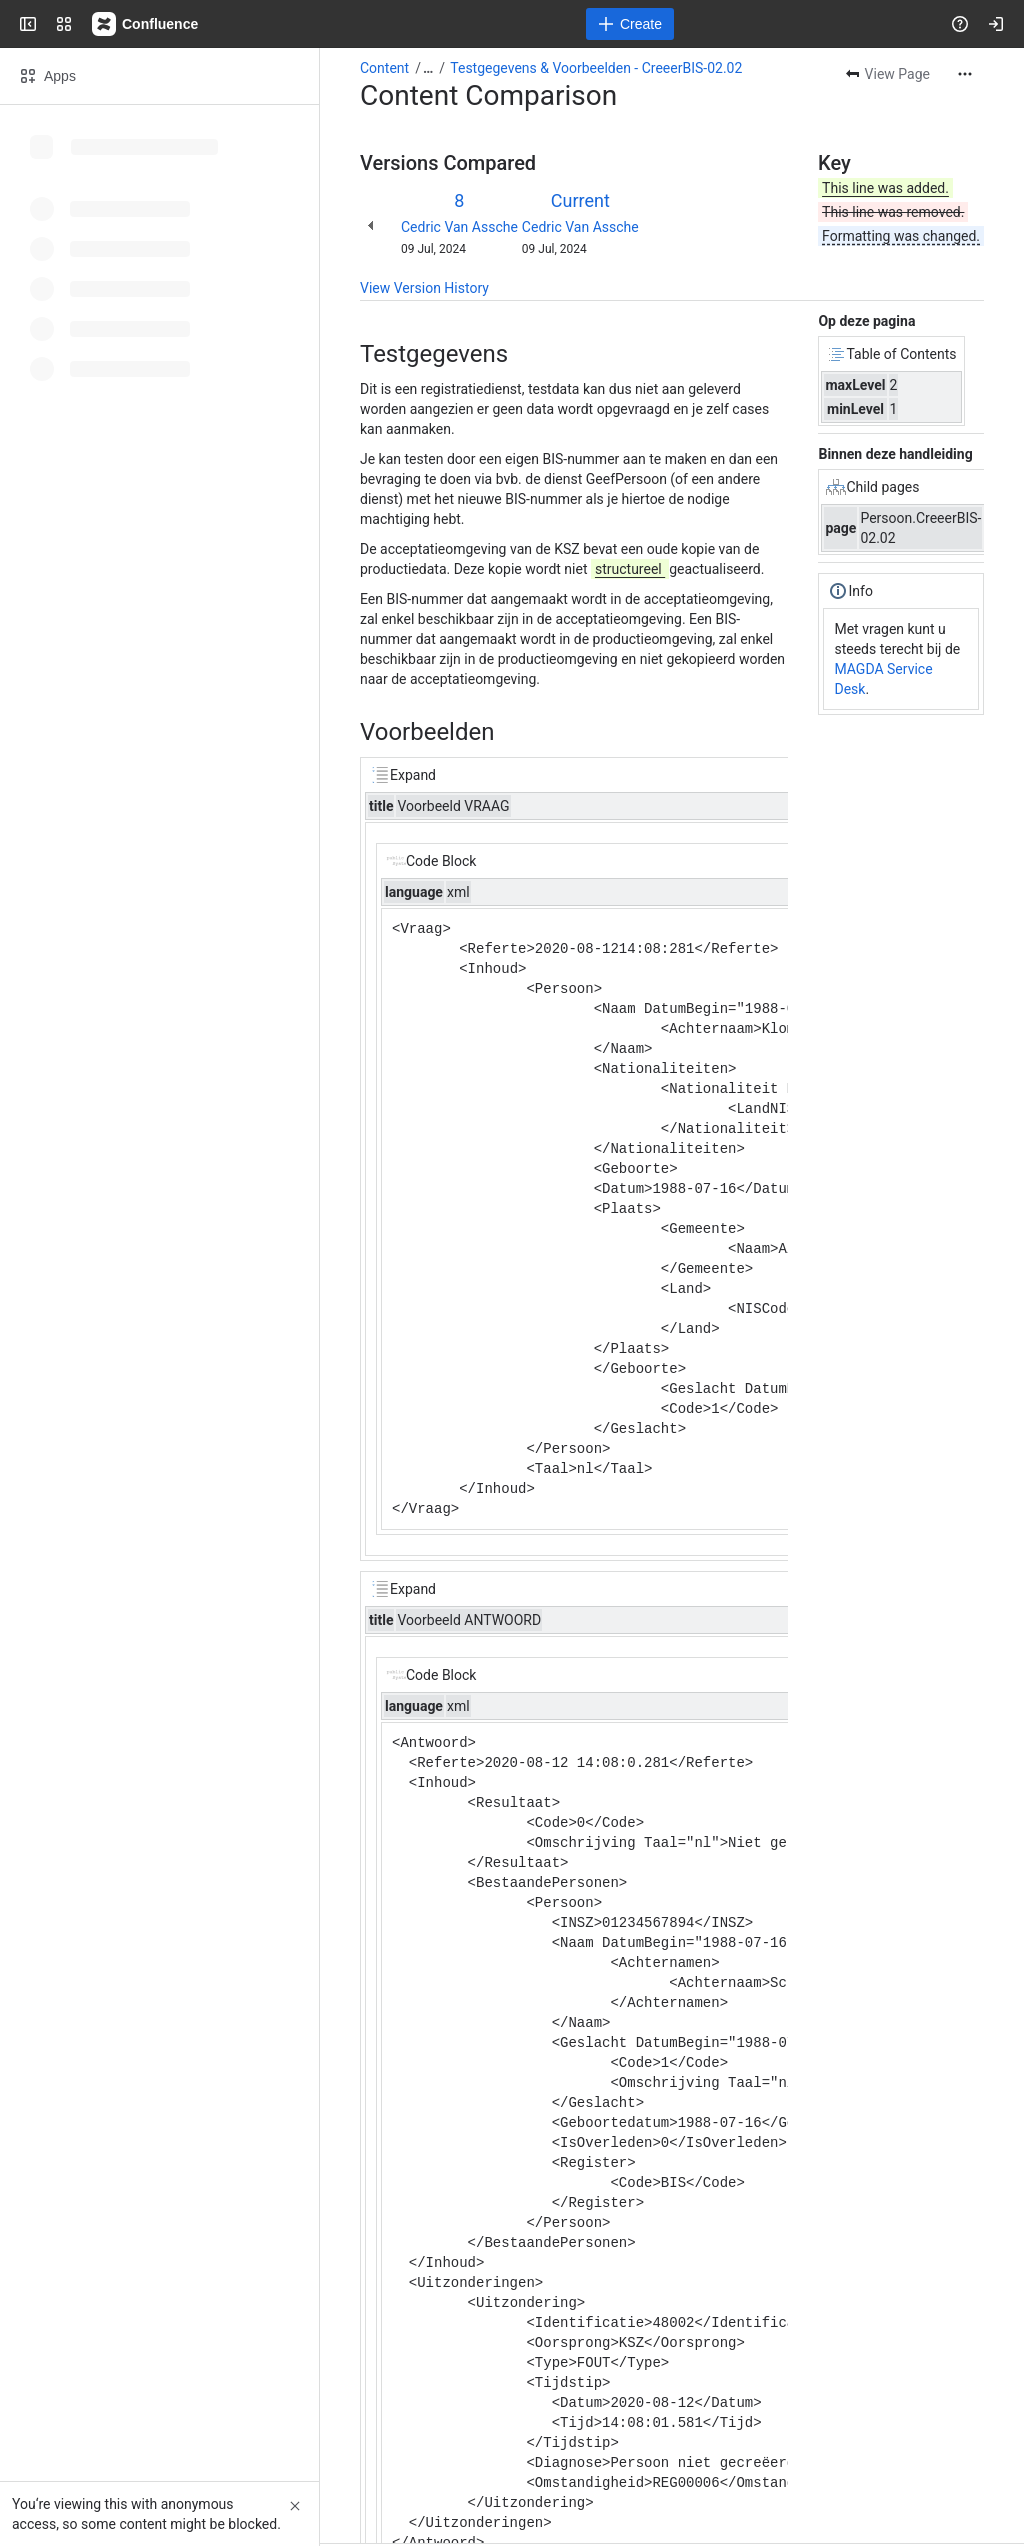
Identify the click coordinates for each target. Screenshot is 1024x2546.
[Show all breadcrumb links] (428, 68)
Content (384, 68)
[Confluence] (146, 24)
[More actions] (965, 74)
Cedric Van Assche (459, 227)
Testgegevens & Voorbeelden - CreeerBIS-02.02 (596, 68)
